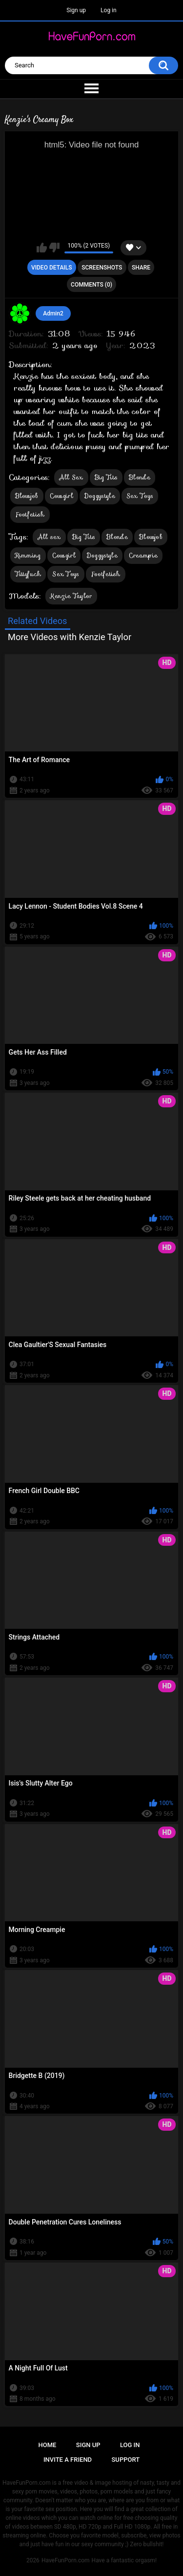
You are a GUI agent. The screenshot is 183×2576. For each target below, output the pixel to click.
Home (48, 2445)
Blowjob (27, 495)
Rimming (28, 555)
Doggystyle (99, 495)
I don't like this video (54, 247)
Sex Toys (139, 495)
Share (141, 267)
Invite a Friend (67, 2459)
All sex (49, 536)
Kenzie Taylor (71, 596)
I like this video (42, 247)
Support (126, 2459)
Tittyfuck (28, 574)
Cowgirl (61, 495)
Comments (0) (91, 284)
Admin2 (53, 313)
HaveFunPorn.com (65, 2560)
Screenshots (101, 267)
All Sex (71, 477)
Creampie (143, 555)
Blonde (139, 477)
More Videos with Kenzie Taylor (69, 637)
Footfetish (30, 514)
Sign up (76, 10)
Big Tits (106, 477)
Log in (109, 10)
